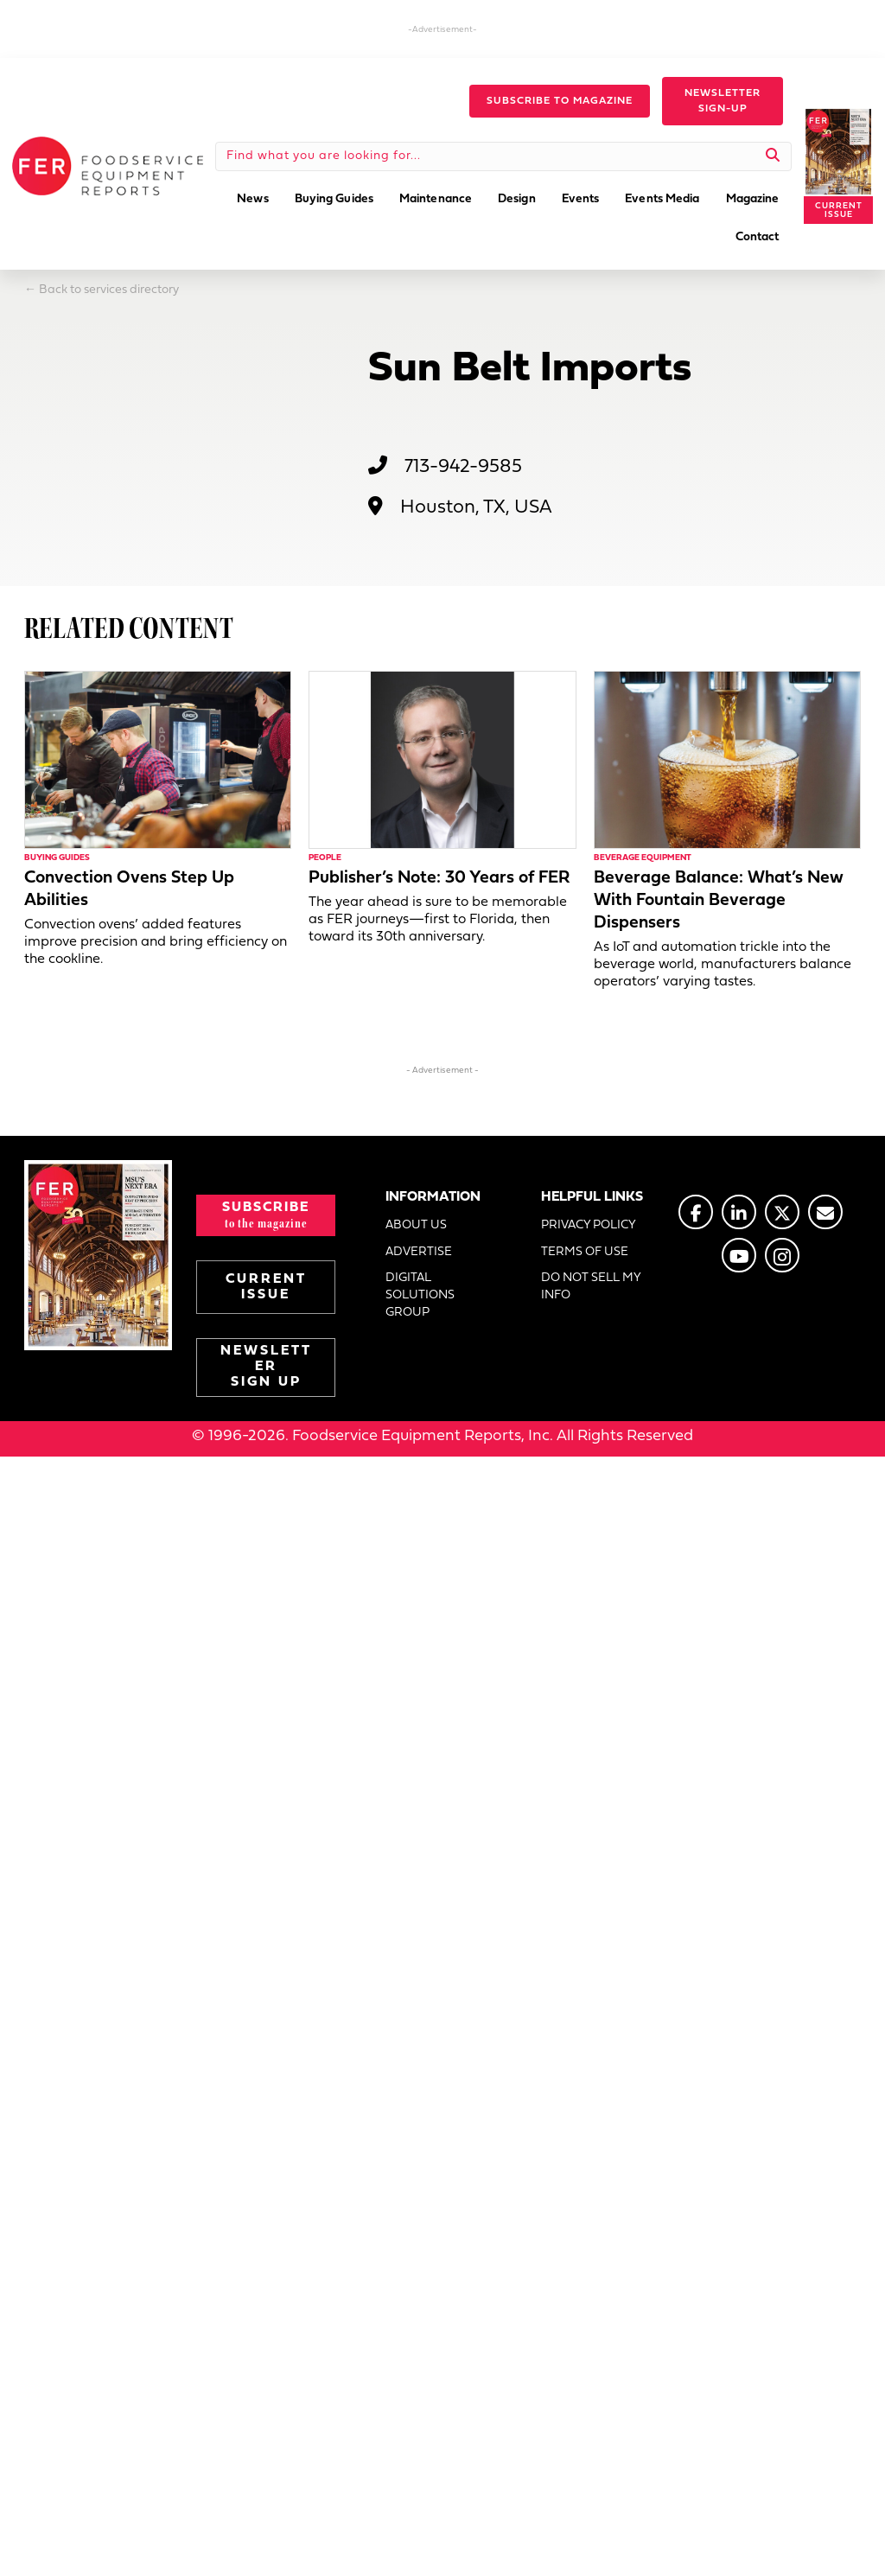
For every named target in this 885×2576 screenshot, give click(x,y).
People (325, 858)
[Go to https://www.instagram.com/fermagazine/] (782, 1255)
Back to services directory (109, 290)
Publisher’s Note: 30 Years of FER (439, 878)
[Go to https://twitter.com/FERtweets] (782, 1212)
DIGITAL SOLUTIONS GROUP (420, 1296)
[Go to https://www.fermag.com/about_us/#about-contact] (825, 1212)
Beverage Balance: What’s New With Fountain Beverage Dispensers (719, 901)
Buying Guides (57, 858)
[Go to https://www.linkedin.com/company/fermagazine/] (739, 1212)
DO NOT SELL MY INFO (590, 1287)
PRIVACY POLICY (588, 1225)
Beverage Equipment (642, 858)
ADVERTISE (418, 1252)
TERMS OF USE (584, 1252)
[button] (559, 101)
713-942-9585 (463, 467)
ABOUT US (416, 1225)
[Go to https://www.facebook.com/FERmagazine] (695, 1212)
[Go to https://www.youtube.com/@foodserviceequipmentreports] (739, 1255)
